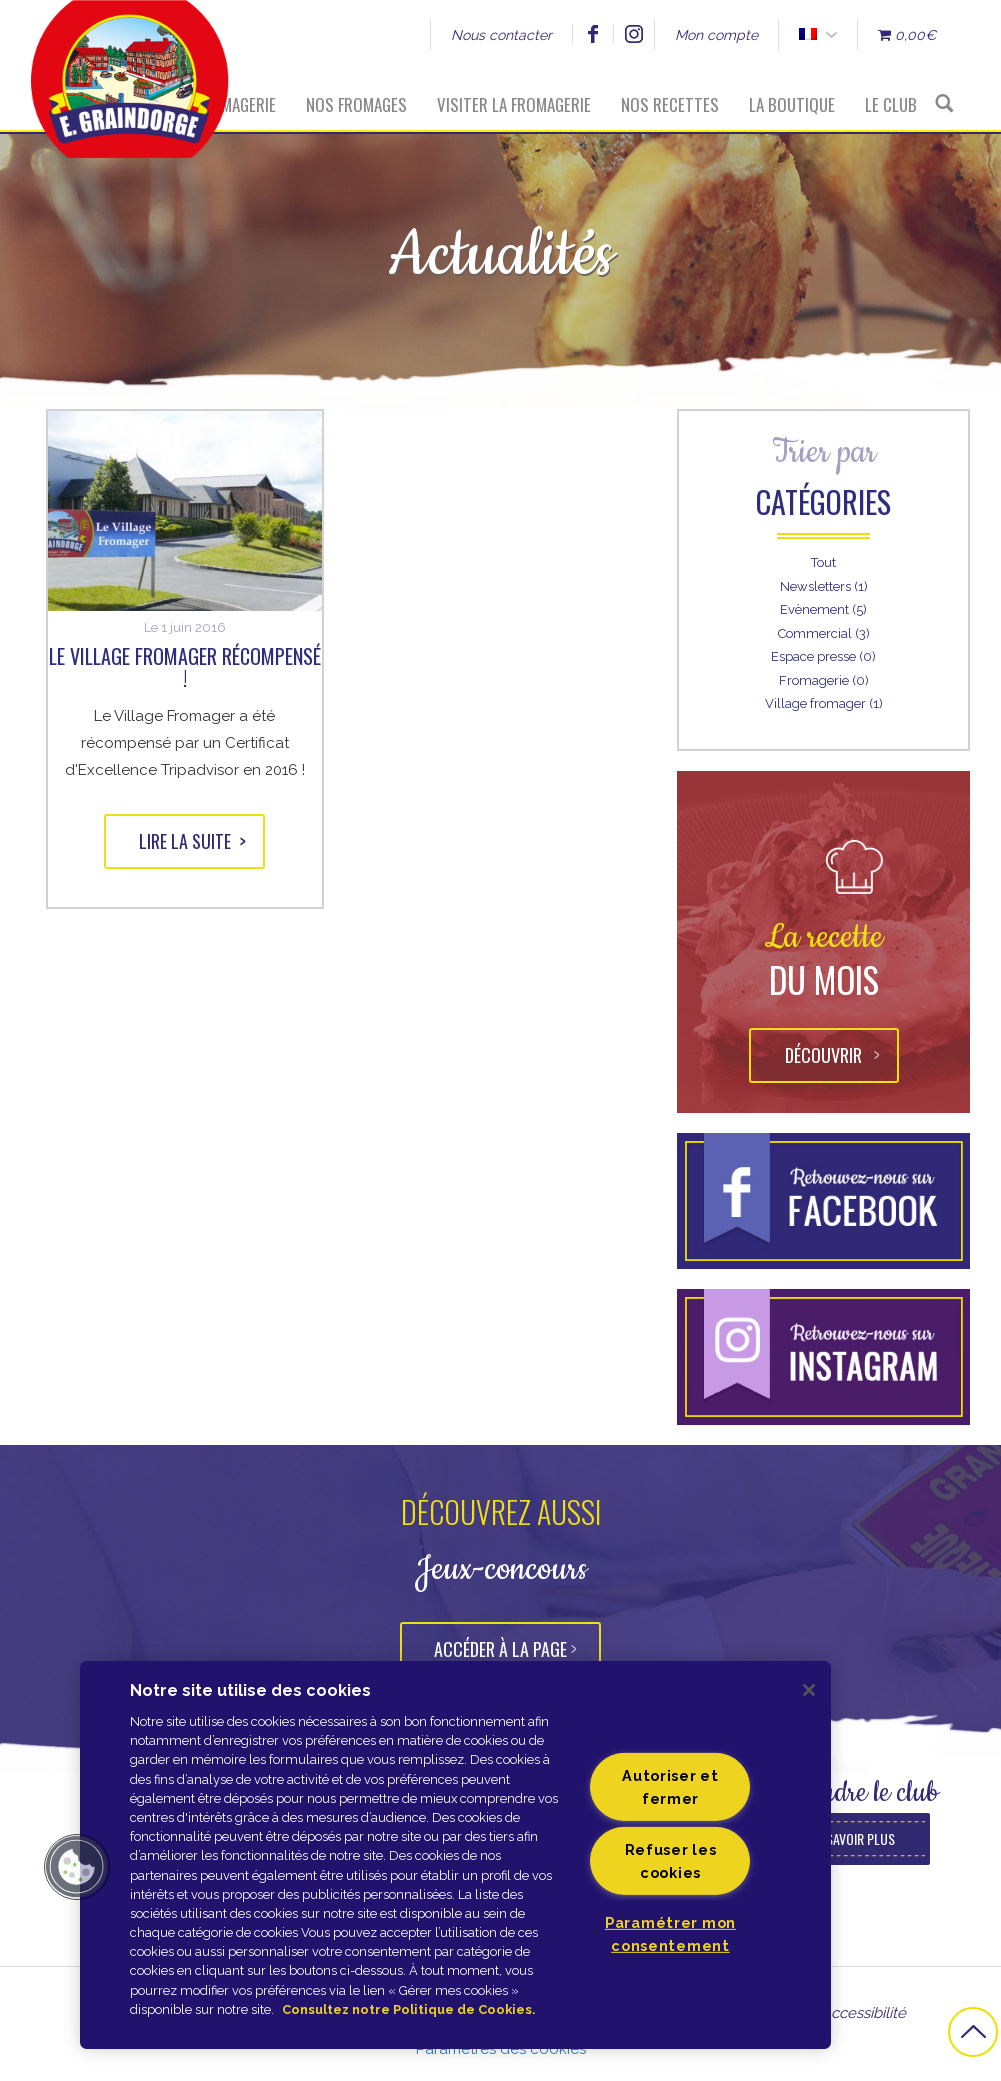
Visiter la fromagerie (514, 104)
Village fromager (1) (824, 703)
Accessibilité (863, 2013)
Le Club (891, 104)
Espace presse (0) (823, 656)
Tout (823, 562)
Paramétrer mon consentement (670, 1934)
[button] (77, 1867)
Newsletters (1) (824, 586)
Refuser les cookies (671, 1861)
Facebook (592, 34)
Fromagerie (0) (824, 680)
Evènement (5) (823, 609)
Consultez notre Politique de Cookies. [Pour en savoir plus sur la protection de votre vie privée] (408, 2009)
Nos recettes (670, 104)
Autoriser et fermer (670, 1787)
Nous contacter (501, 35)
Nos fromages (356, 104)
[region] (455, 1855)
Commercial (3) (824, 633)
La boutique (792, 104)
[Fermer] (809, 1690)
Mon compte (716, 35)
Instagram (633, 34)
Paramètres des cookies (501, 2049)
